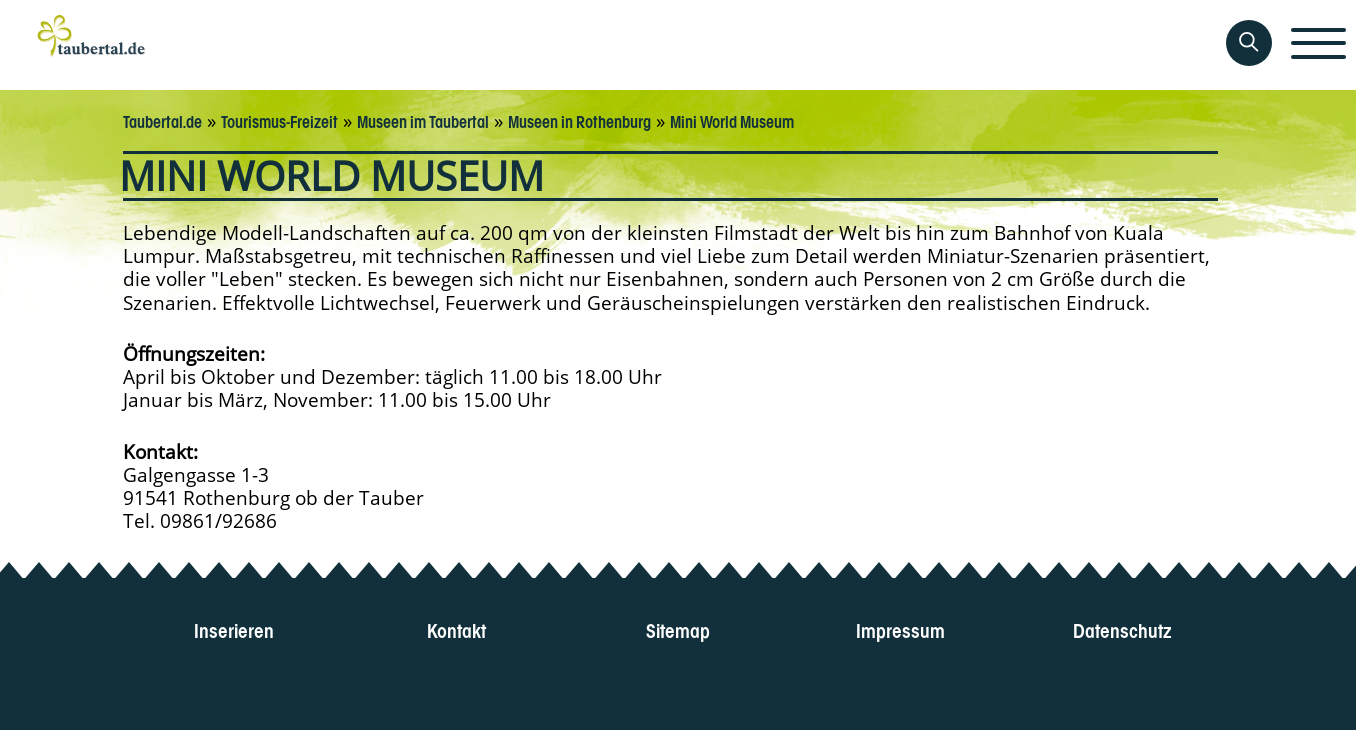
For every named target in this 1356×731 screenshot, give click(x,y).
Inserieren (234, 628)
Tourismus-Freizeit (279, 120)
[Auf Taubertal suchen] (1249, 43)
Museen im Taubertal (423, 120)
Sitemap (678, 628)
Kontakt (456, 628)
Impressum (900, 628)
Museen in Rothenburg (579, 120)
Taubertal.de (162, 120)
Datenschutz (1122, 628)
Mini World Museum (732, 120)
